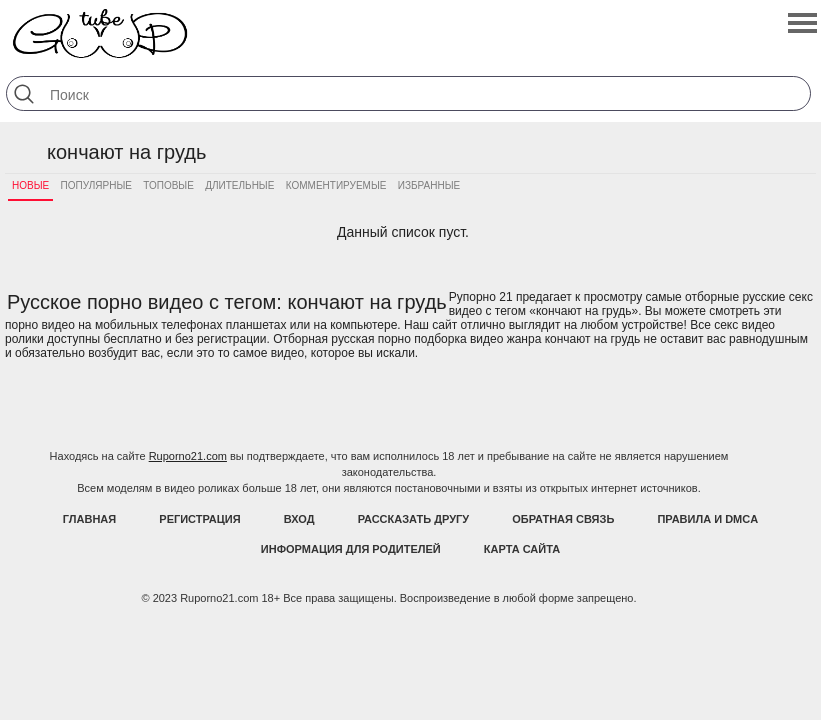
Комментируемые (336, 185)
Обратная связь (563, 519)
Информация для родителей (351, 549)
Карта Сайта (522, 549)
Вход (299, 519)
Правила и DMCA (707, 519)
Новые (30, 185)
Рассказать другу (414, 519)
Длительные (239, 185)
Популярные (96, 185)
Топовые (168, 185)
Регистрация (199, 519)
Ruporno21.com (188, 456)
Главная (89, 519)
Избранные (429, 185)
